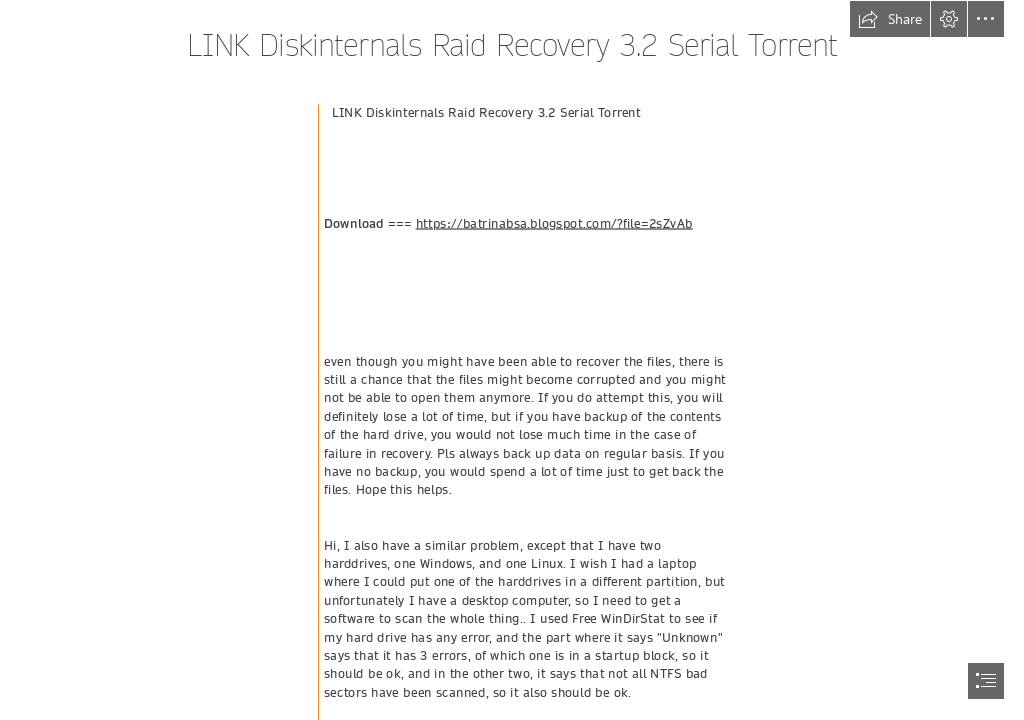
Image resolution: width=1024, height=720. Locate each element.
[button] (890, 19)
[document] (512, 360)
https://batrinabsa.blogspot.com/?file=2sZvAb (554, 223)
